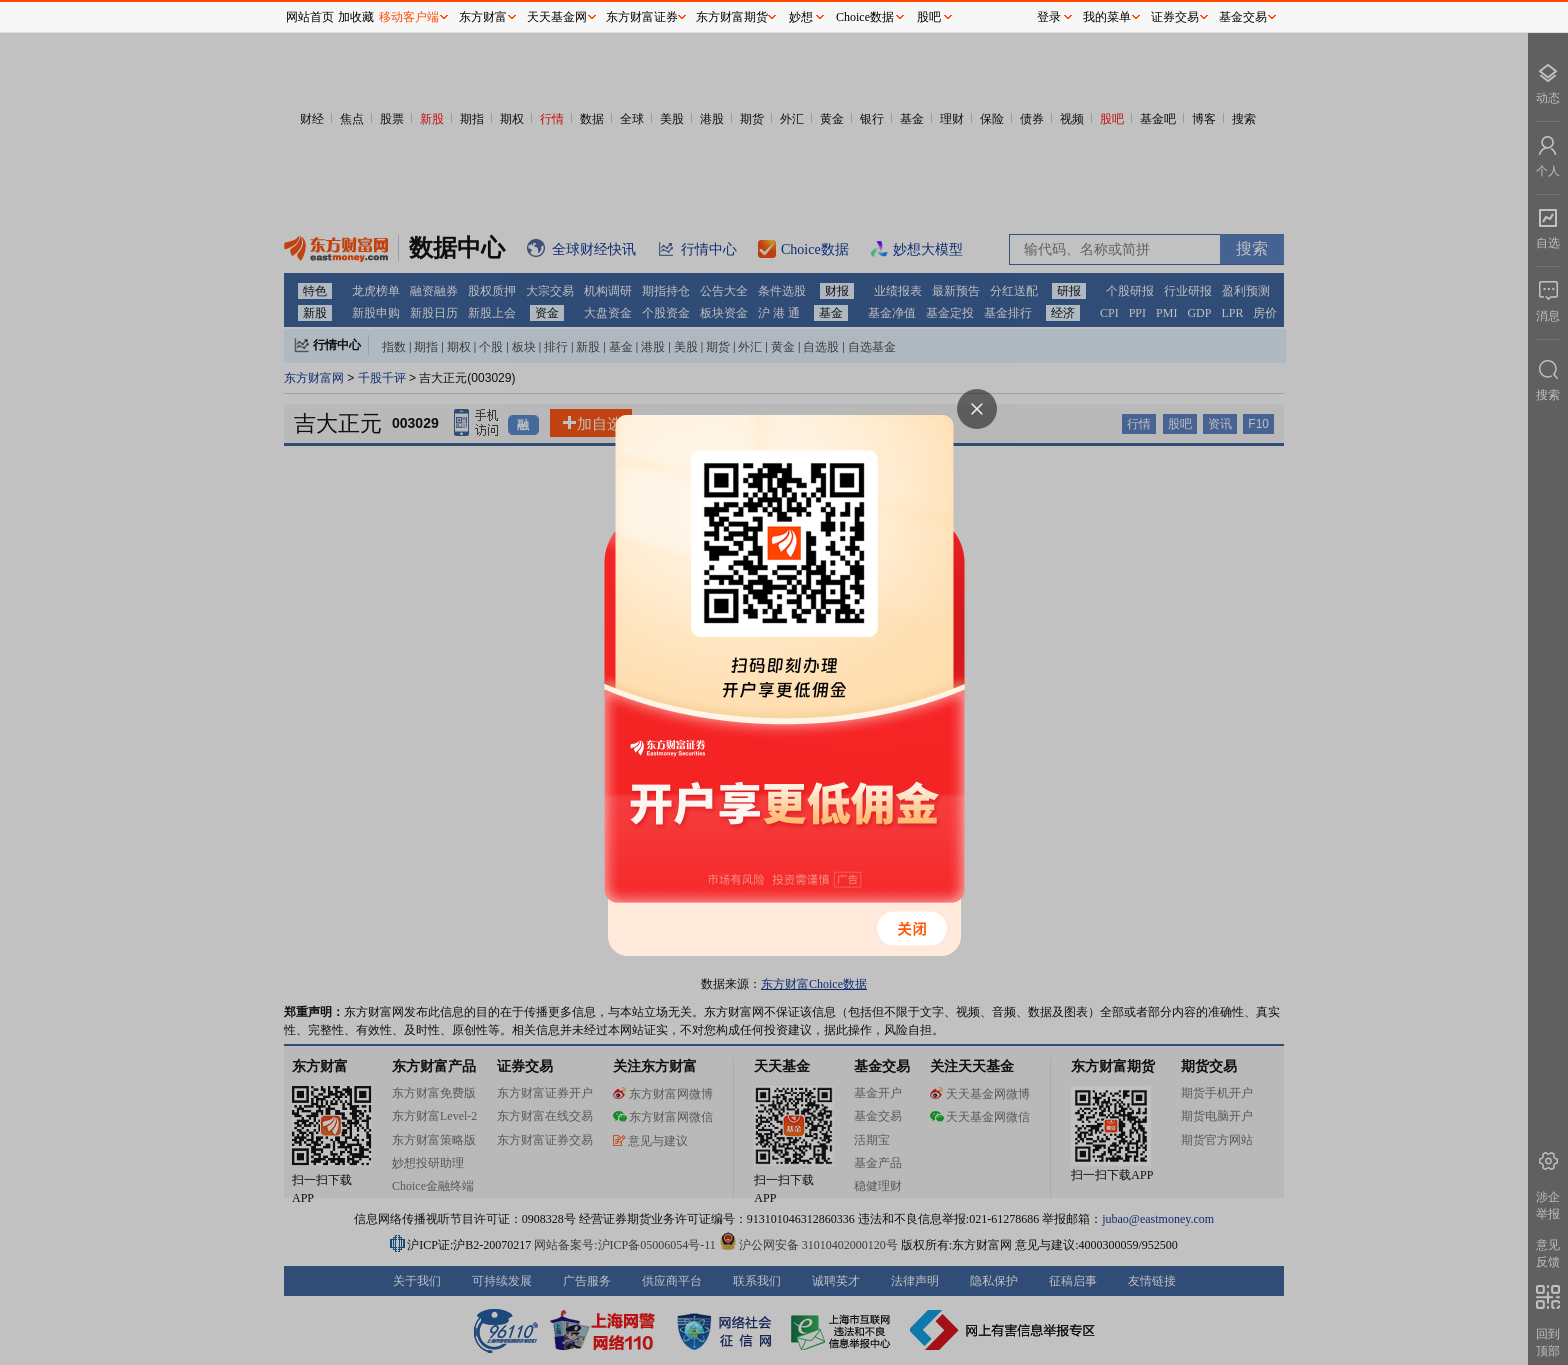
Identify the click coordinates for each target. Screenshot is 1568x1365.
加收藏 (356, 17)
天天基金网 (557, 17)
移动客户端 (409, 17)
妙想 (801, 17)
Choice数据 (865, 17)
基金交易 (1243, 17)
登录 (1049, 17)
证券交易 (1175, 17)
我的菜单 (1107, 17)
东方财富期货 (732, 17)
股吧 (929, 17)
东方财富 (483, 17)
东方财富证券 (642, 17)
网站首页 (310, 17)
